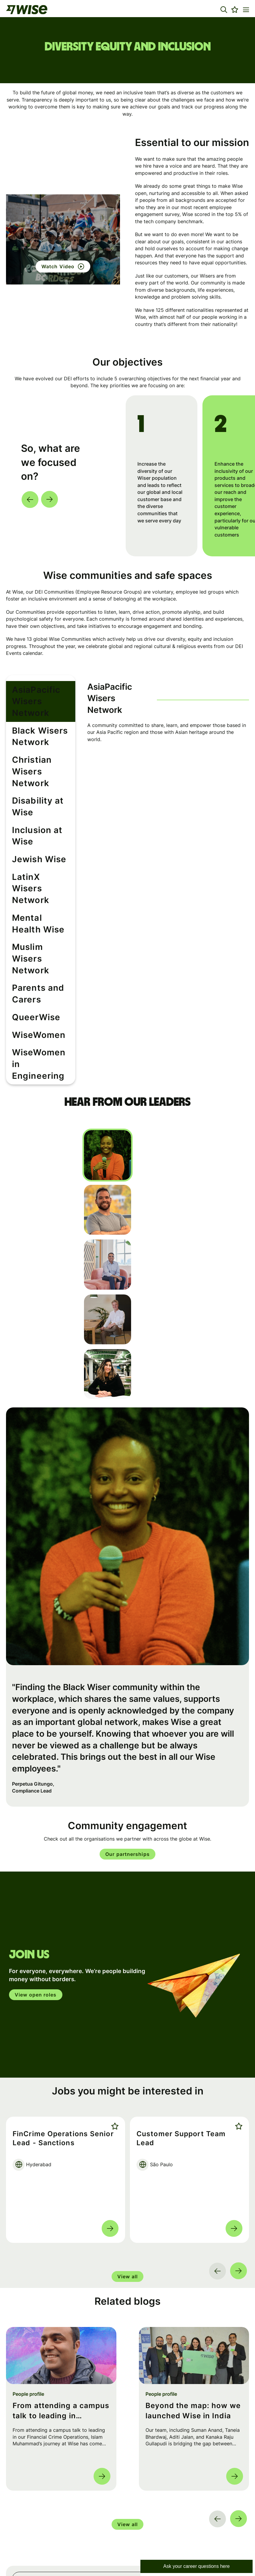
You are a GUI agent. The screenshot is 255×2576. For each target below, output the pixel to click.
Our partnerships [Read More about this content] (127, 1777)
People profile (28, 2317)
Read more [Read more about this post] (102, 2399)
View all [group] (127, 2200)
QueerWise (29, 951)
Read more (110, 2151)
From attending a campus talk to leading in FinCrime (61, 2334)
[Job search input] (127, 2502)
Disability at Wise (40, 774)
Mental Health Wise (34, 869)
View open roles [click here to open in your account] (36, 1918)
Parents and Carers (31, 927)
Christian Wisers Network (38, 750)
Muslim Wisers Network (35, 898)
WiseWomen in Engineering (35, 996)
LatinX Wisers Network (34, 840)
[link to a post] (61, 2278)
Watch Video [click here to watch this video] (57, 266)
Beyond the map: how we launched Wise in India (193, 2334)
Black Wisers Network (32, 721)
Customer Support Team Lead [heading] (181, 2061)
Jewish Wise (32, 815)
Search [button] (237, 2502)
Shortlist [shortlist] (113, 2049)
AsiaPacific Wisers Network (42, 692)
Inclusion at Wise (39, 795)
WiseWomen (31, 971)
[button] (223, 9)
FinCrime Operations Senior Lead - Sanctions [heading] (63, 2061)
